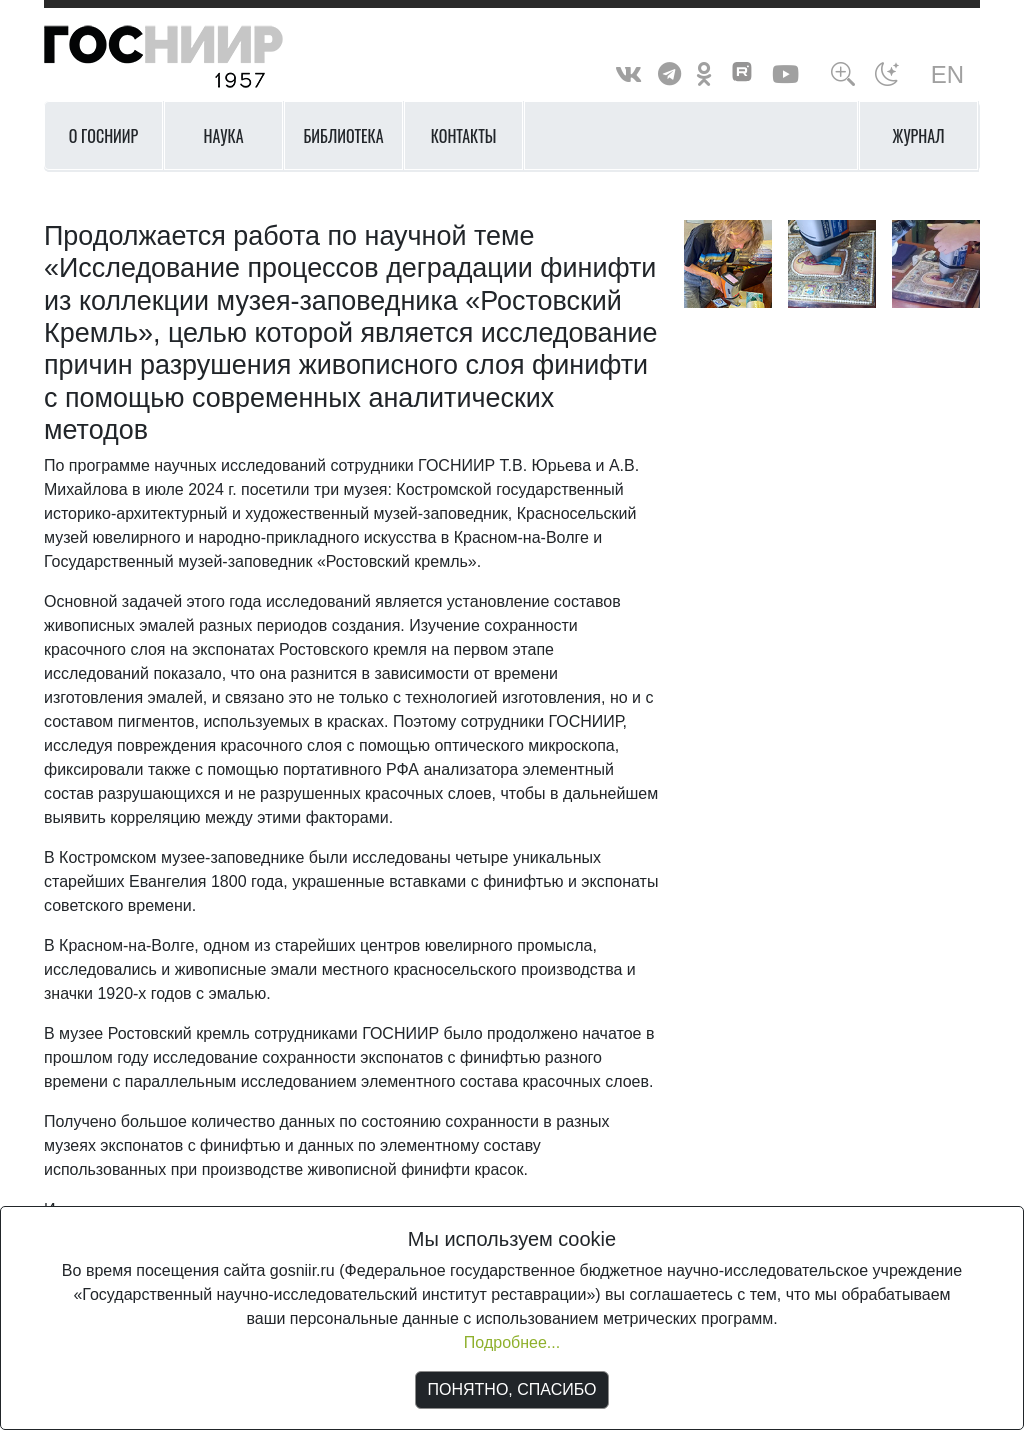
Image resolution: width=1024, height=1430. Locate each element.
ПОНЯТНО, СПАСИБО (512, 1389)
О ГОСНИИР (104, 136)
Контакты (464, 136)
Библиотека (343, 136)
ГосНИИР (189, 57)
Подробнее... (512, 1342)
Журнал (919, 136)
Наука (223, 136)
